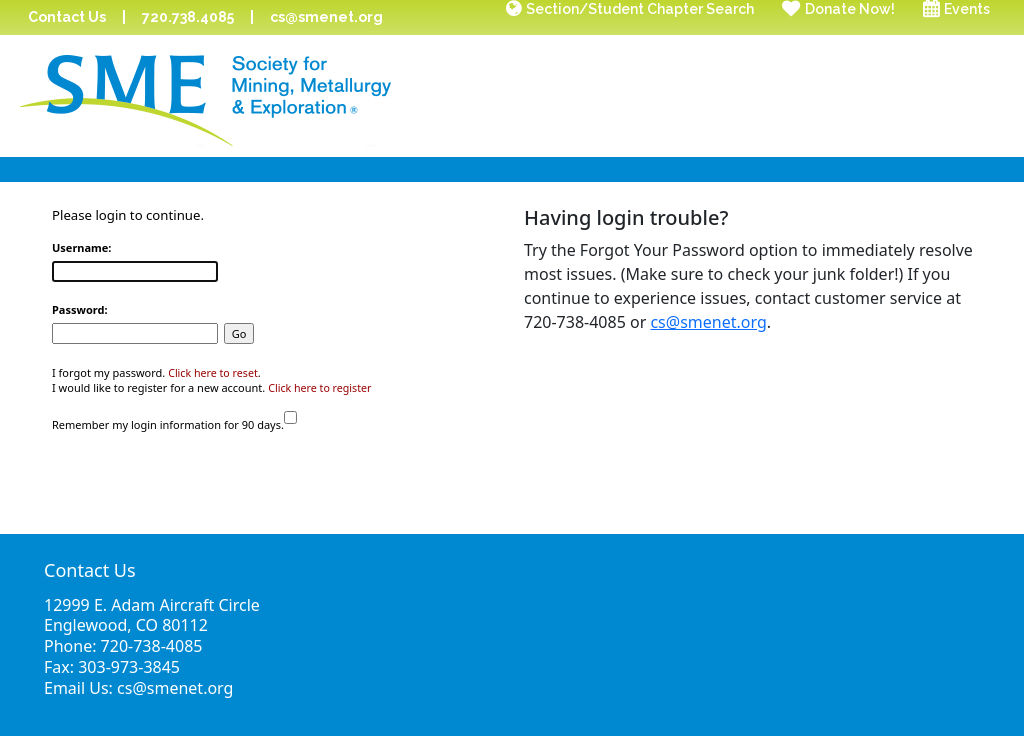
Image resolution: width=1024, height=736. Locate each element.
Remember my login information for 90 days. (168, 424)
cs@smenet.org (326, 17)
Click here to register (319, 388)
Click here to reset (213, 373)
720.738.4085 (188, 17)
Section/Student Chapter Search (640, 9)
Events (967, 9)
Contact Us (67, 17)
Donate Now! (850, 9)
